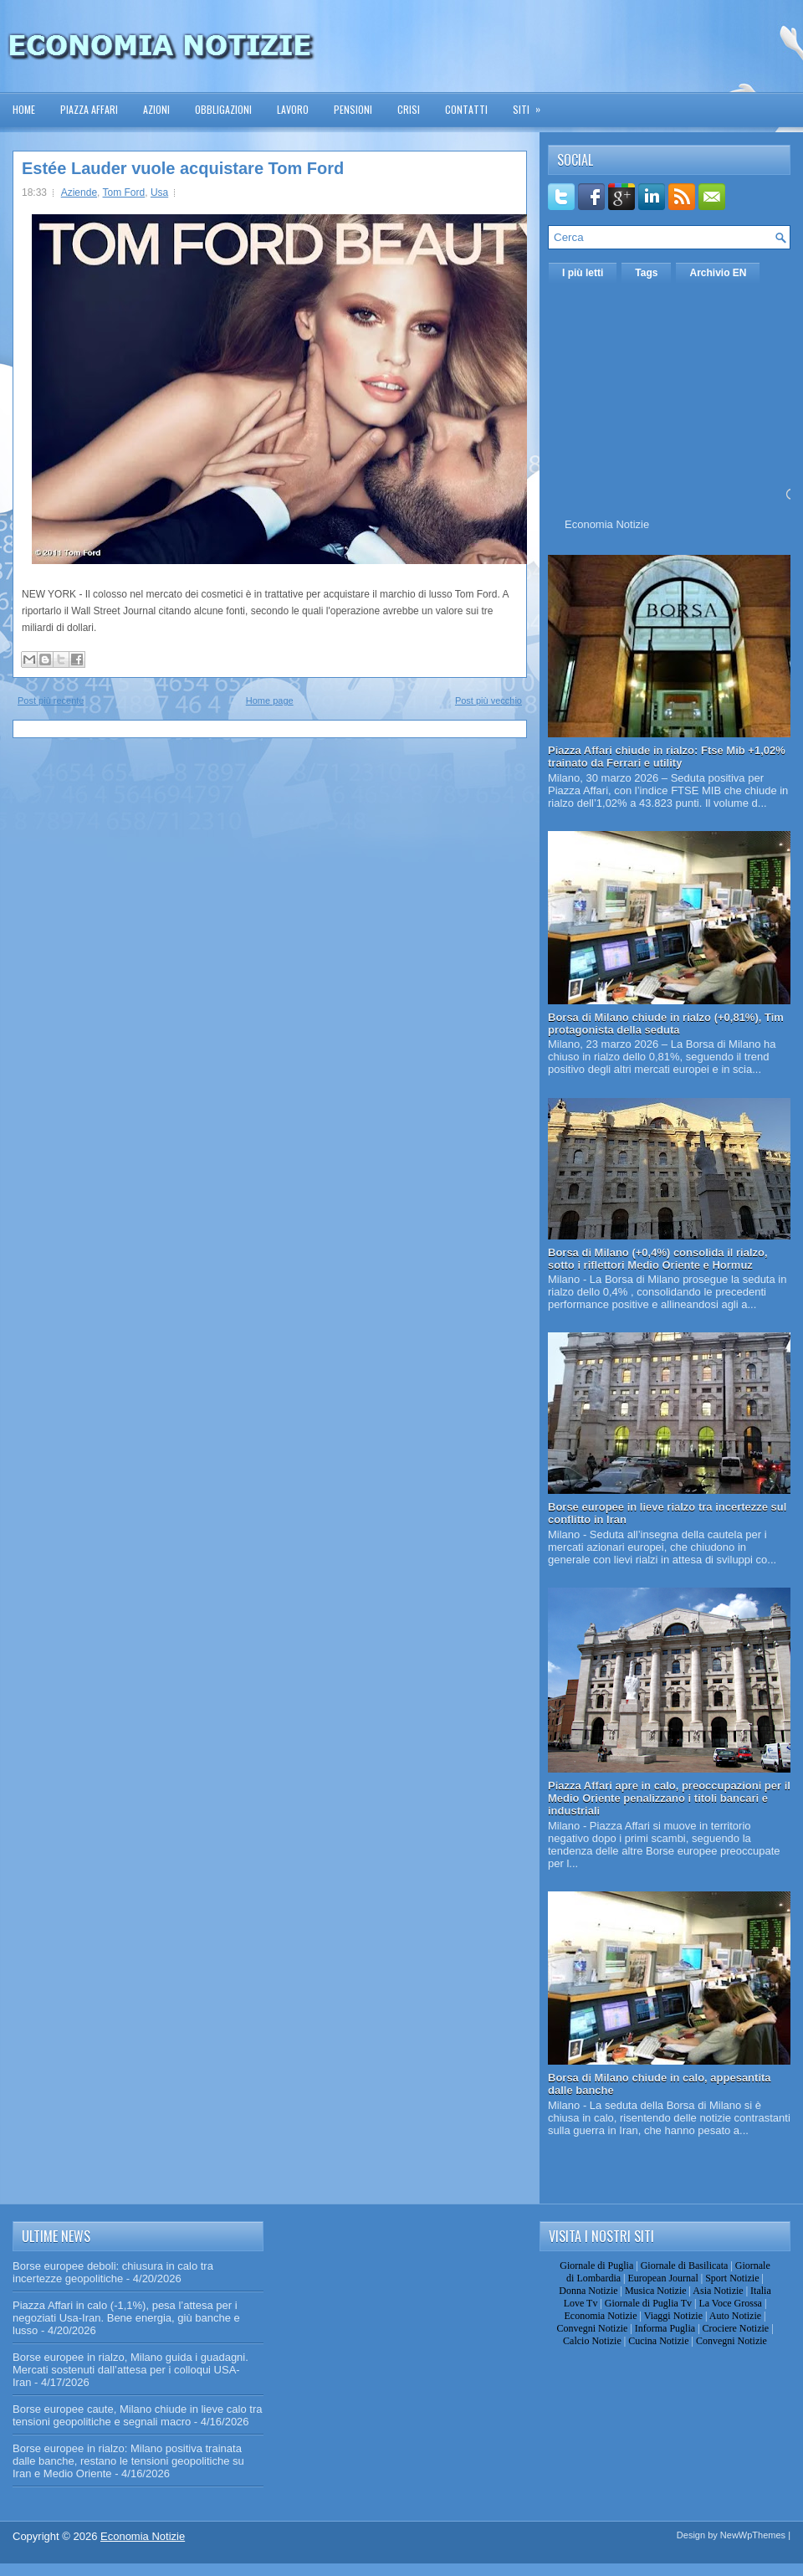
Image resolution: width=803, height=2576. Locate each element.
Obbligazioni (223, 109)
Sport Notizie (732, 2278)
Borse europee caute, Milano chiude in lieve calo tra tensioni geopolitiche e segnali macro (137, 2415)
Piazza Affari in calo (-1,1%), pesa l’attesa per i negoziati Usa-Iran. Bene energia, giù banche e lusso (126, 2318)
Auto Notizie (735, 2316)
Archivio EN (717, 273)
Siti (532, 104)
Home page (270, 700)
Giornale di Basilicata (685, 2265)
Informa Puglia (665, 2328)
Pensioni (353, 109)
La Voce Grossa (730, 2303)
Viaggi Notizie (673, 2316)
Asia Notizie (718, 2290)
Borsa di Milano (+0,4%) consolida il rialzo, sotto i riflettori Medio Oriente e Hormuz (658, 1258)
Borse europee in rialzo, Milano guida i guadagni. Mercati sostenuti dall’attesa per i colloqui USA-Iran (130, 2370)
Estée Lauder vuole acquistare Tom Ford (183, 168)
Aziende (79, 192)
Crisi (408, 109)
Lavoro (293, 109)
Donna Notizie (588, 2290)
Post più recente (51, 700)
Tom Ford (124, 192)
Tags (646, 273)
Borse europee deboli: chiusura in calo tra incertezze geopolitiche (113, 2272)
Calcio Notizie (592, 2341)
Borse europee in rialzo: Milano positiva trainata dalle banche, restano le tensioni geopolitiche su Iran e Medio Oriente (128, 2461)
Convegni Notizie (591, 2328)
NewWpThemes (752, 2535)
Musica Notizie (656, 2290)
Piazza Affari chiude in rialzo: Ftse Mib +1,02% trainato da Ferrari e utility (666, 756)
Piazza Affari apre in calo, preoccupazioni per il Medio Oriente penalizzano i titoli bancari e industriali (669, 1798)
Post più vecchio (488, 700)
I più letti (582, 273)
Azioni (156, 109)
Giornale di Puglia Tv (648, 2303)
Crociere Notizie (736, 2328)
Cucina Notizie (658, 2341)
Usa (159, 192)
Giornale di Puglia (596, 2265)
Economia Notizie (607, 524)
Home (24, 109)
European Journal (662, 2278)
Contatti (466, 109)
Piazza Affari (89, 109)
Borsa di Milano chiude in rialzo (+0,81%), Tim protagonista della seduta (666, 1023)
